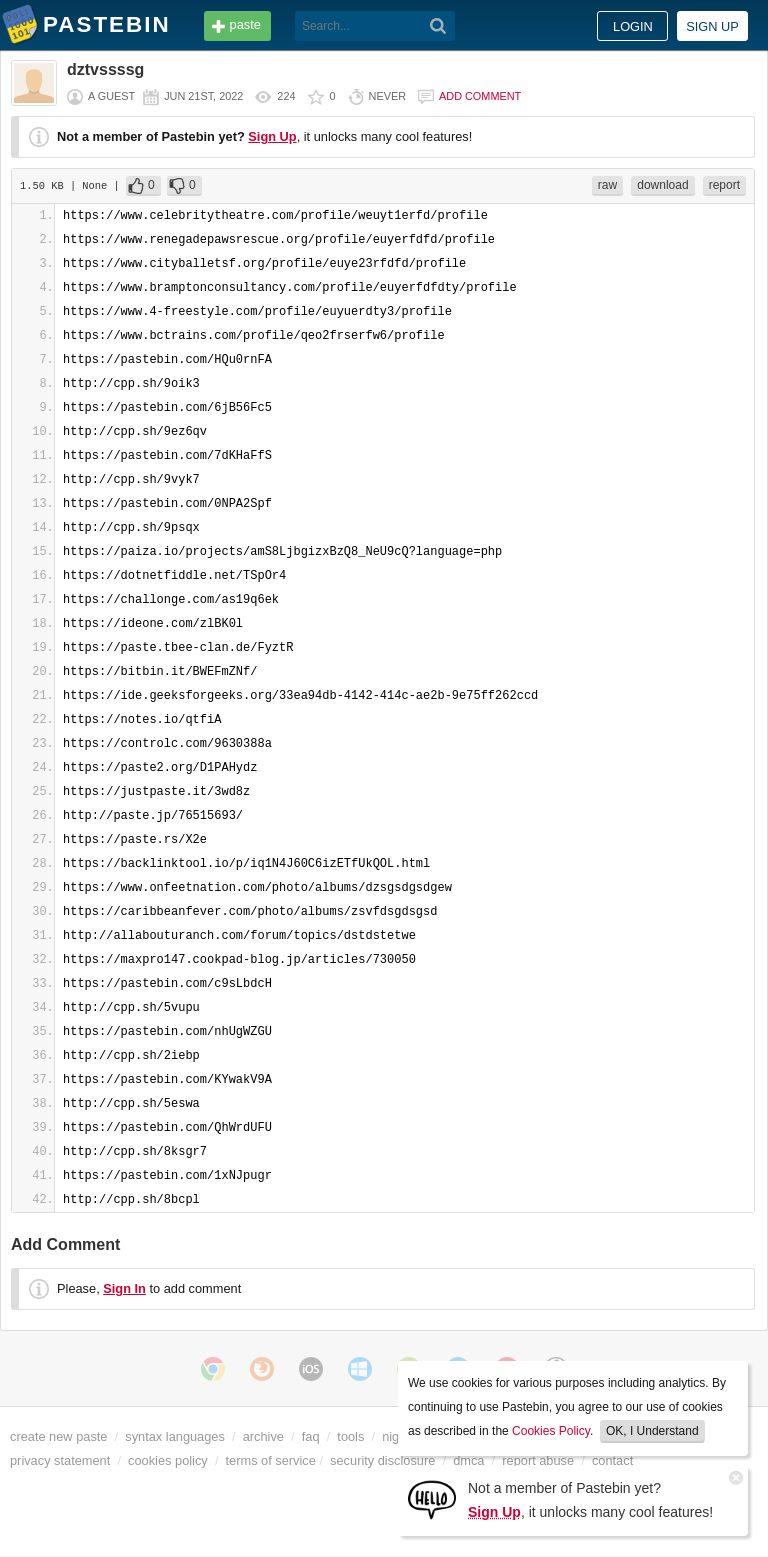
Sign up (712, 26)
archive (263, 1436)
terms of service (271, 1460)
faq (311, 1436)
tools (350, 1436)
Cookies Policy (551, 1431)
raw (607, 185)
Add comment (480, 96)
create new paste (58, 1436)
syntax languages (175, 1436)
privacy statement (60, 1460)
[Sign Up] (432, 1498)
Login (633, 26)
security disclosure (382, 1460)
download (662, 185)
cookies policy (168, 1460)
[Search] (438, 26)
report (724, 185)
